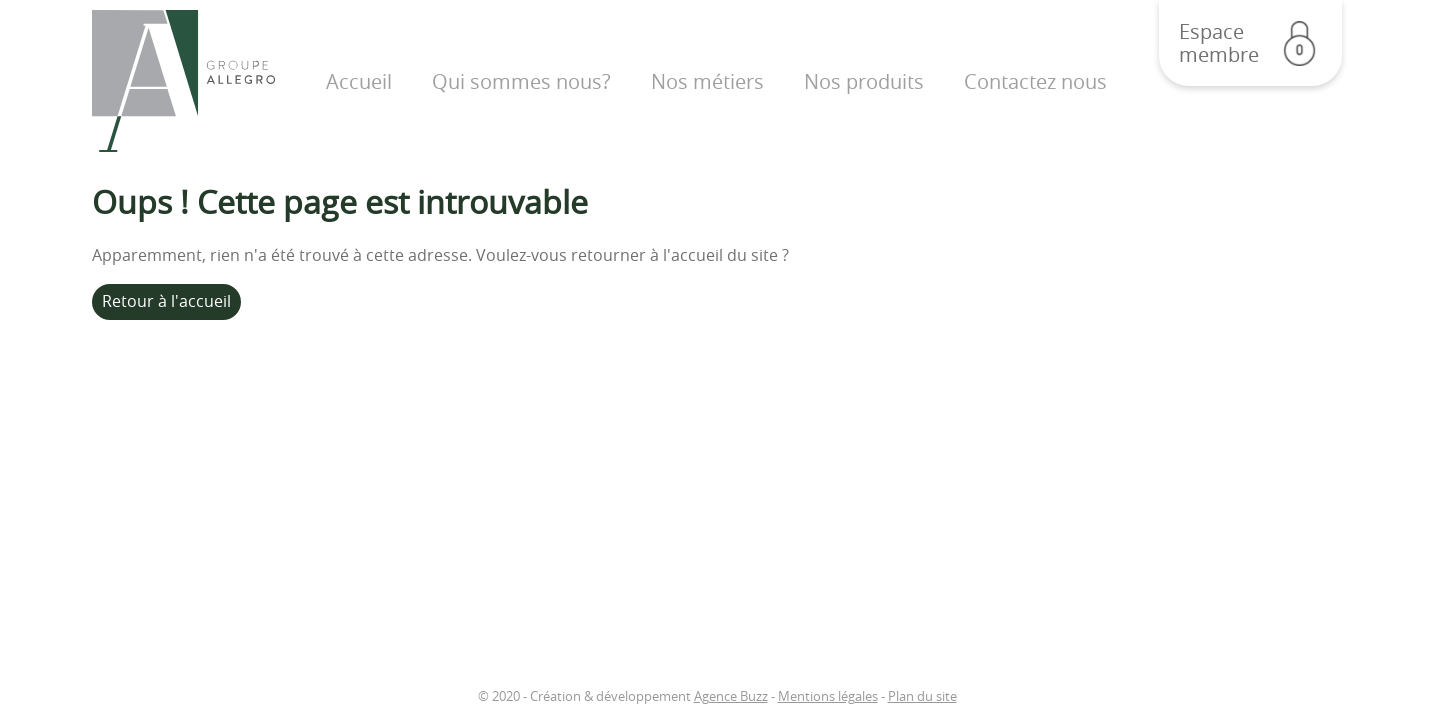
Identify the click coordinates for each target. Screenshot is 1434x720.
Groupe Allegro (183, 81)
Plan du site (922, 696)
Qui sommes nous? (521, 81)
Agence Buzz (731, 696)
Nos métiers (707, 81)
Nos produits (864, 81)
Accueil (359, 81)
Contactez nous (1035, 81)
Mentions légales (828, 696)
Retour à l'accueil (166, 301)
